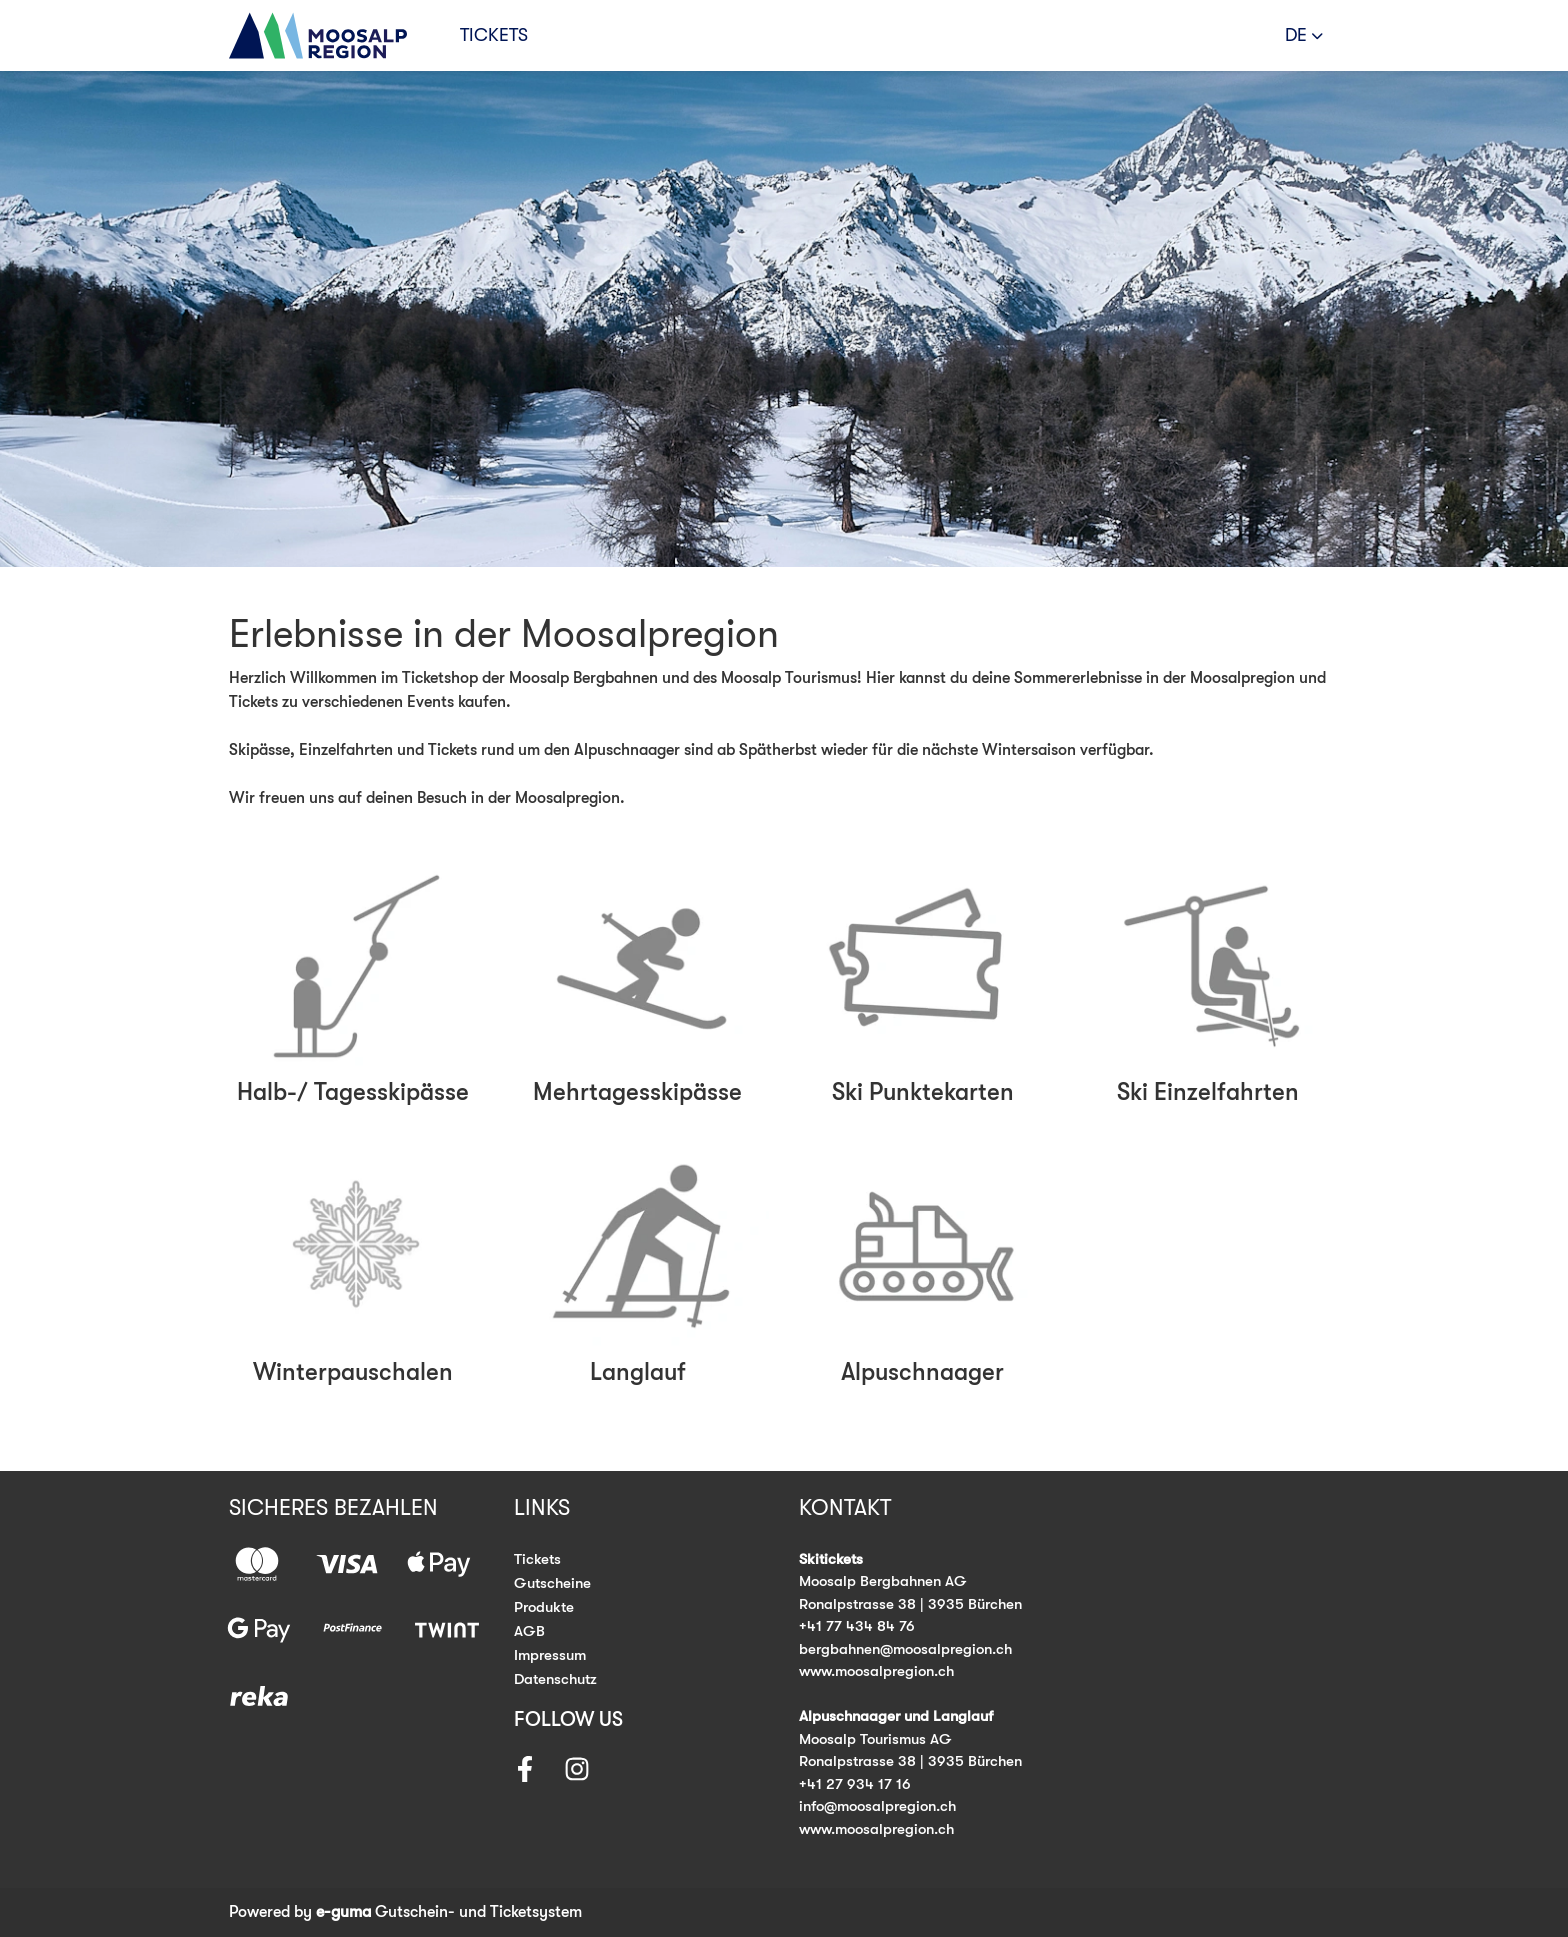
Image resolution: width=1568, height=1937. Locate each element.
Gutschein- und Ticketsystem (449, 1912)
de (1296, 35)
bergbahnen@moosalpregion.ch (905, 1649)
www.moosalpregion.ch (876, 1671)
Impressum (550, 1655)
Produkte (544, 1607)
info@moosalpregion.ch (877, 1806)
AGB (529, 1631)
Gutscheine (552, 1583)
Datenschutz (555, 1679)
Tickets (494, 35)
